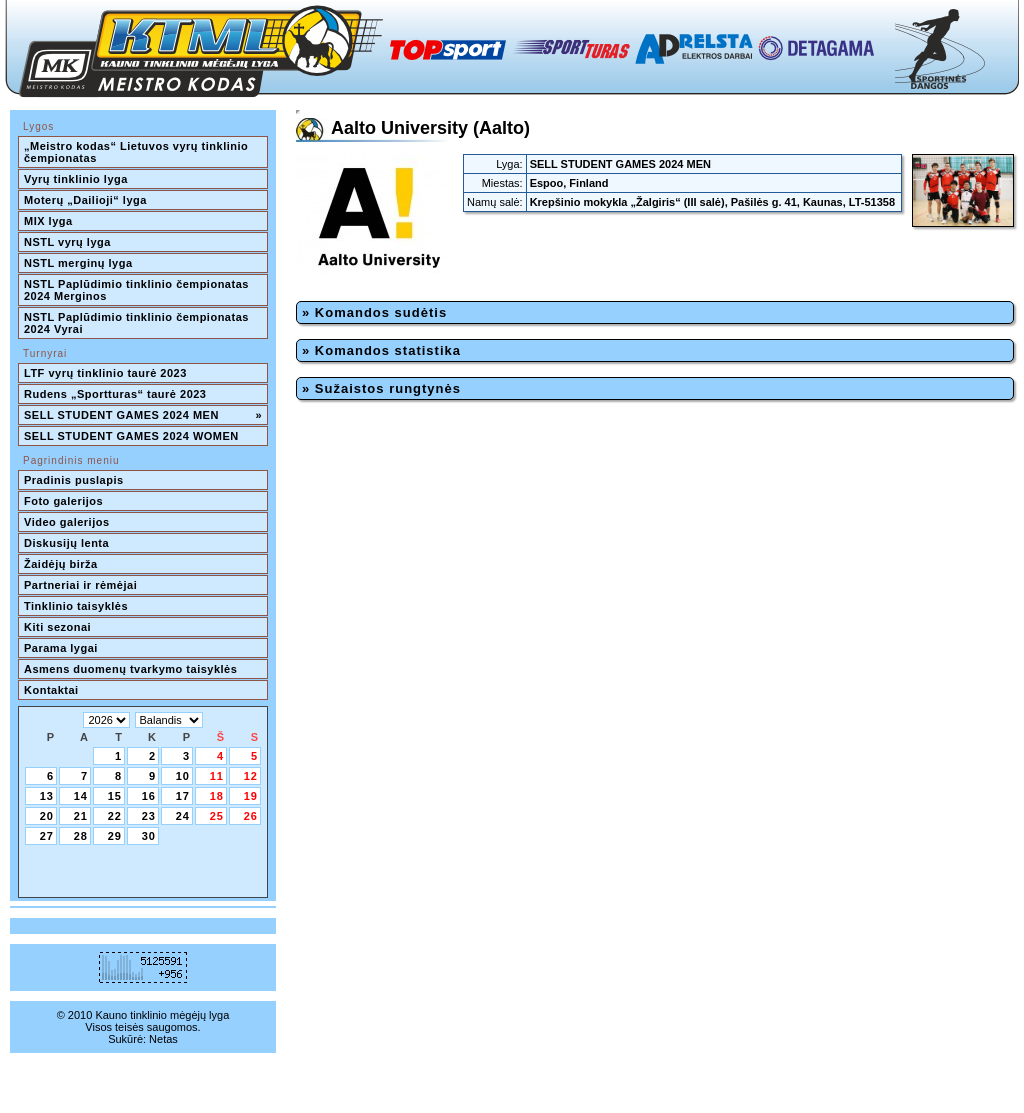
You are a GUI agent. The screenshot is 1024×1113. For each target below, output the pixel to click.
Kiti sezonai (57, 627)
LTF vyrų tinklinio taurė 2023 (105, 373)
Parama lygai (61, 648)
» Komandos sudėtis (374, 312)
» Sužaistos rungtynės (381, 388)
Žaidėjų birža (61, 564)
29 (115, 836)
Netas (163, 1039)
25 (217, 816)
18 (217, 796)
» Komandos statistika (381, 350)
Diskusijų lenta (66, 543)
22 (115, 816)
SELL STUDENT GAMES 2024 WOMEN (131, 436)
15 (115, 796)
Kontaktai (51, 690)
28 (81, 836)
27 (47, 836)
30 (149, 836)
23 (149, 816)
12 (251, 776)
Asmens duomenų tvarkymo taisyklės (130, 669)
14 (81, 796)
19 (251, 796)
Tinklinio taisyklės (76, 606)
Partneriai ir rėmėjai (80, 585)
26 (251, 816)
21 (81, 816)
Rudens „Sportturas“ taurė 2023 (115, 394)
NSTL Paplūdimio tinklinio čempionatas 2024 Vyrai (138, 323)
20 (47, 816)
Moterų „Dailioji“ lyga (85, 200)
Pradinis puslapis (74, 480)
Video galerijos (67, 522)
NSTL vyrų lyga (67, 242)
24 (183, 816)
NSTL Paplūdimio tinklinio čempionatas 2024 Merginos (138, 290)
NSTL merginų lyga (78, 263)
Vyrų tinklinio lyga (76, 179)
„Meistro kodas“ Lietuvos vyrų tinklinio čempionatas (138, 152)
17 (183, 796)
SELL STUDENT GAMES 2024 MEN (143, 415)
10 (183, 776)
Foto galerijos (63, 501)
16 (149, 796)
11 (217, 776)
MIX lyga (48, 221)
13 (47, 796)
